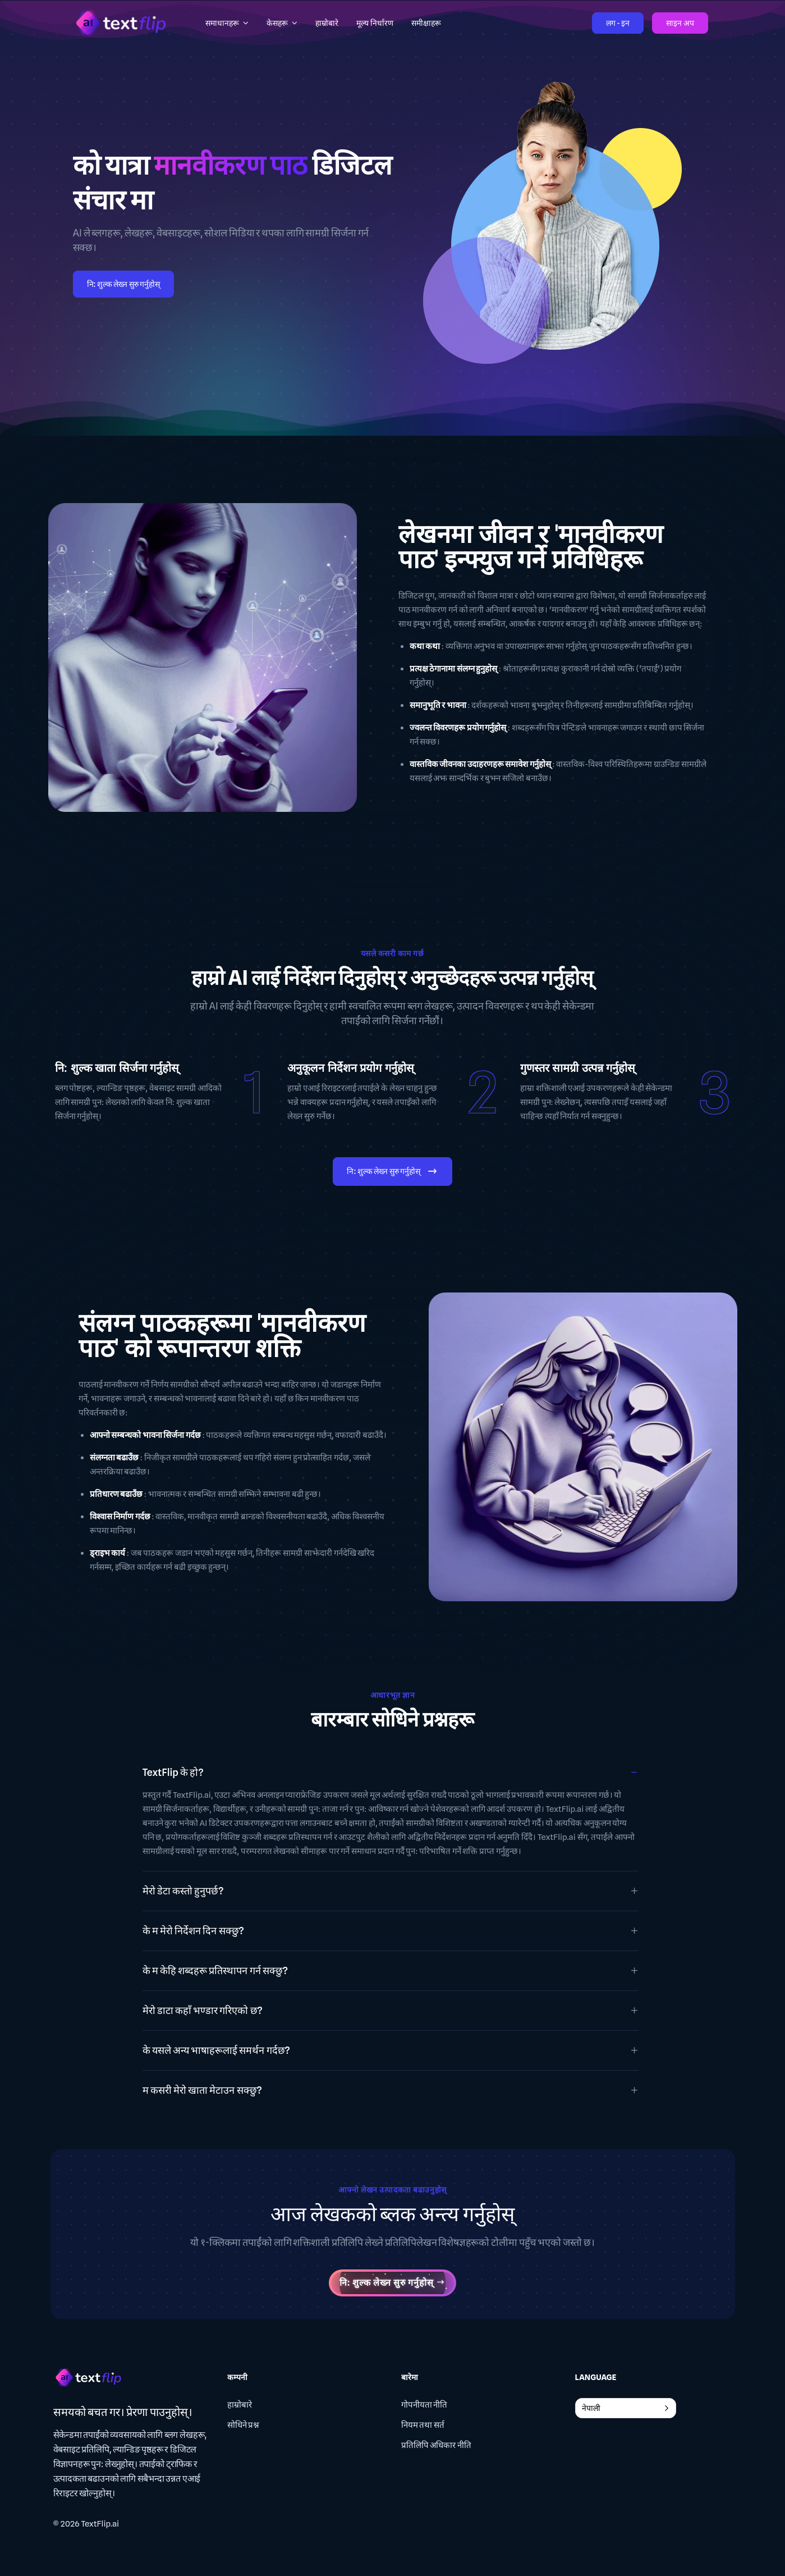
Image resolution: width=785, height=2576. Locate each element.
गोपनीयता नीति (424, 2405)
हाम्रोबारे (239, 2405)
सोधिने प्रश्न (243, 2425)
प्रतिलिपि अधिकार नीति (436, 2445)
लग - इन (618, 23)
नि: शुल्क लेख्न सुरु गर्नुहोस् (123, 284)
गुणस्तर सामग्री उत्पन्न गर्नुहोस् (578, 1068)
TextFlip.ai (100, 2524)
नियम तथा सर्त (422, 2425)
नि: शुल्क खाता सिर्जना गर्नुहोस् (117, 1068)
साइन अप (680, 23)
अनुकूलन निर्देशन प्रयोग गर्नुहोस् (350, 1068)
